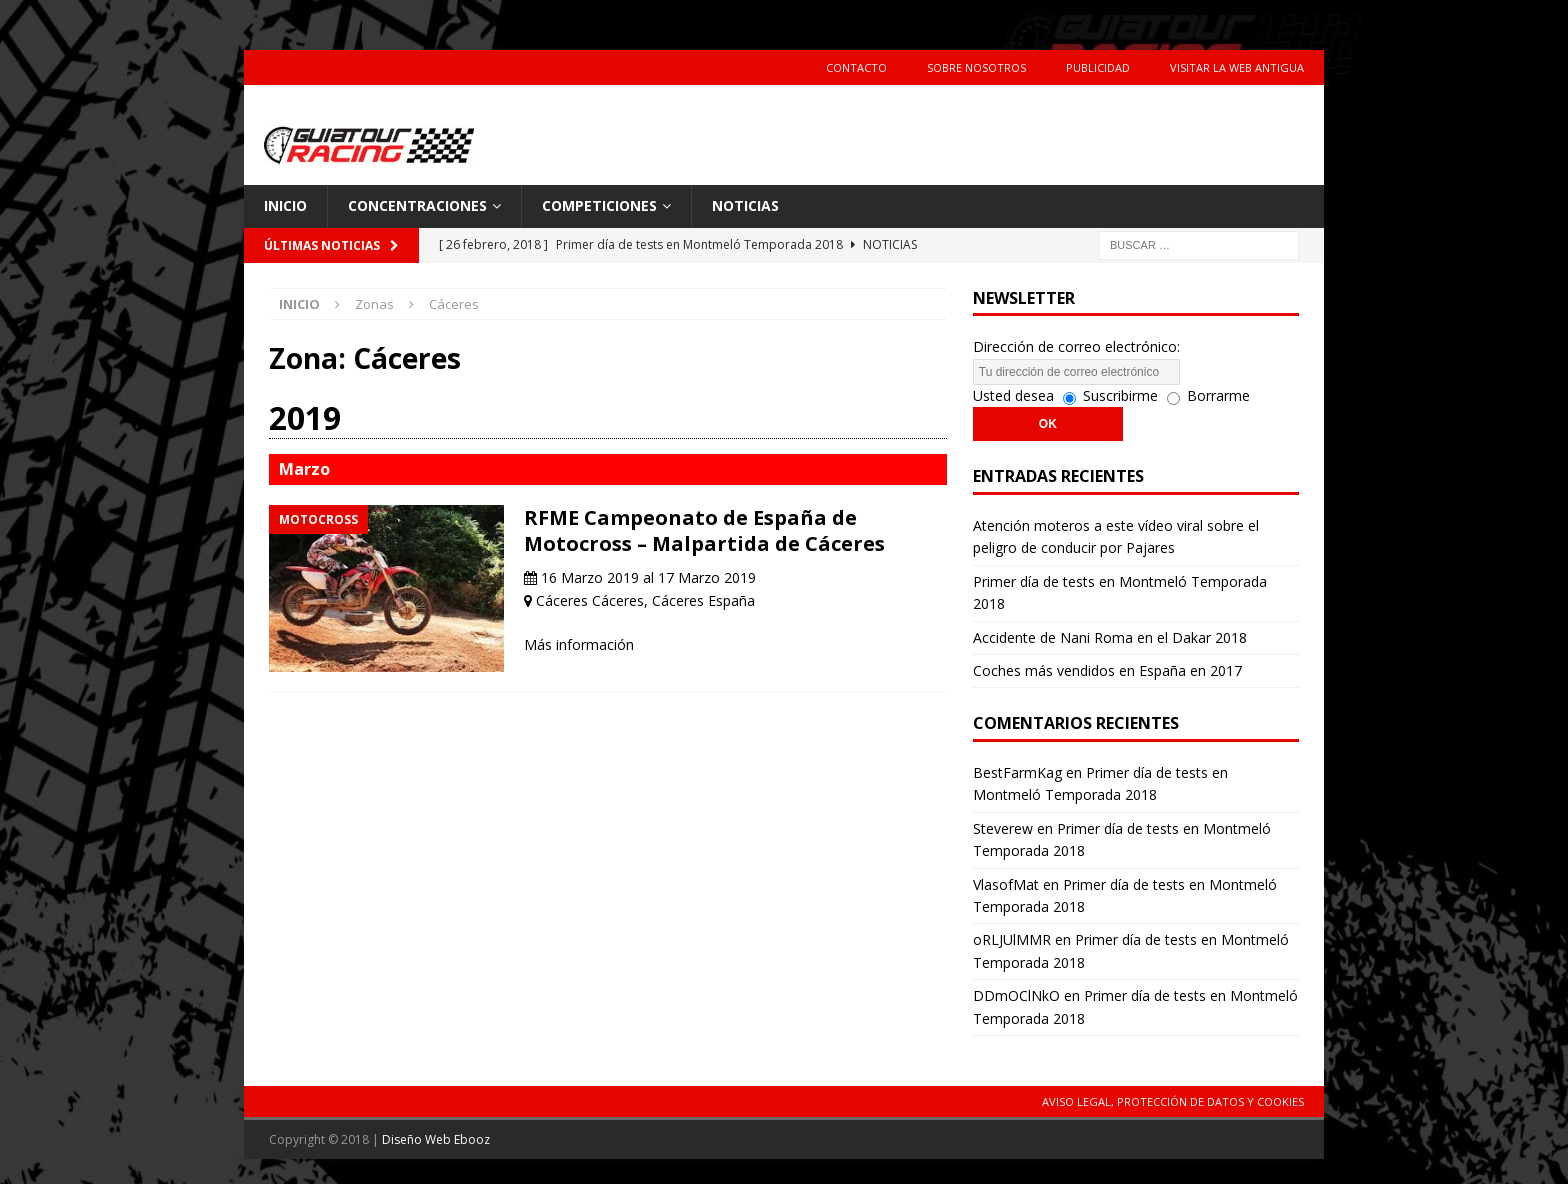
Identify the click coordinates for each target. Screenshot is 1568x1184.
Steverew (1003, 828)
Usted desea (1013, 395)
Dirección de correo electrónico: (1076, 346)
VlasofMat (1006, 884)
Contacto (856, 67)
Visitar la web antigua (1237, 67)
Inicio (285, 205)
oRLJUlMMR (1012, 939)
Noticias (745, 205)
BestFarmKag (1017, 772)
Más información (579, 644)
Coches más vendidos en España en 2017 (1107, 670)
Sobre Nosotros (976, 67)
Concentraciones (417, 205)
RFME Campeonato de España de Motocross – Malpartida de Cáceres (704, 530)
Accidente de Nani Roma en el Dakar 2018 (1110, 637)
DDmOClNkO (1016, 995)
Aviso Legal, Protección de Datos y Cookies (1173, 1101)
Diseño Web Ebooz (436, 1139)
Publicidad (1098, 67)
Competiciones (599, 205)
